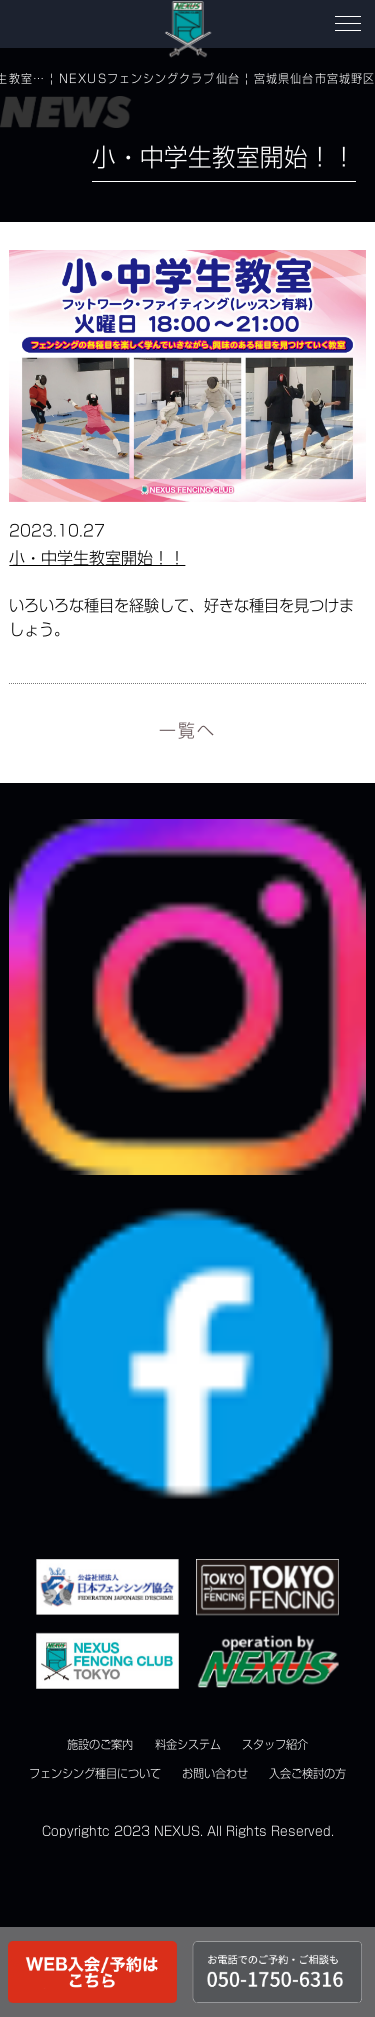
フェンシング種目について (95, 1773)
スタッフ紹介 (275, 1744)
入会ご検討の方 (307, 1773)
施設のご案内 (100, 1744)
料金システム (188, 1744)
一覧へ (187, 730)
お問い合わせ (215, 1773)
